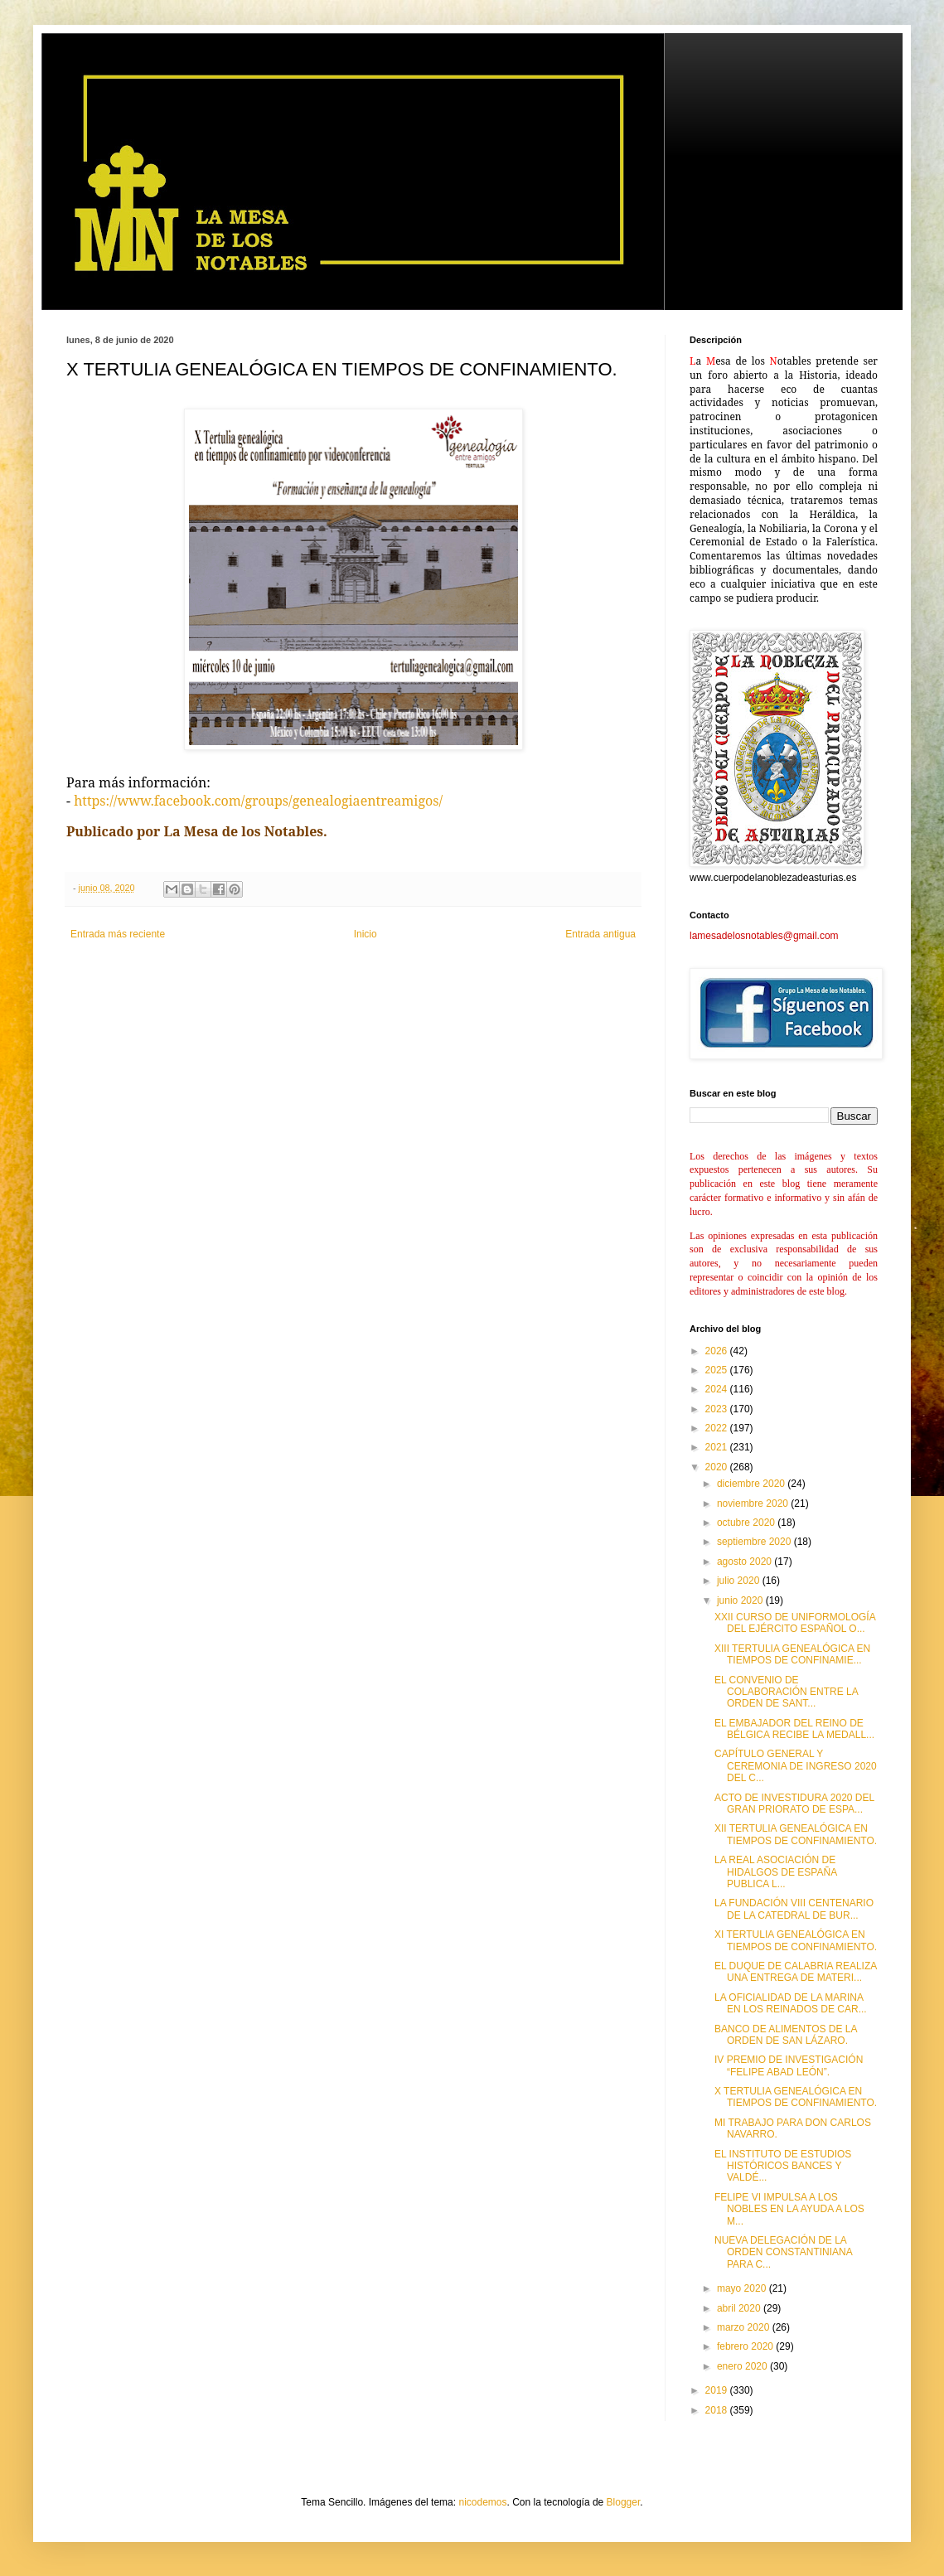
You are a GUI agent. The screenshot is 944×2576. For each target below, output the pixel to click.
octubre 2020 (747, 1522)
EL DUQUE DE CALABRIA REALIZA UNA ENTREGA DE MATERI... (795, 1971)
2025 (717, 1370)
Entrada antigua (600, 934)
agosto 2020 (745, 1561)
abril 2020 (740, 2308)
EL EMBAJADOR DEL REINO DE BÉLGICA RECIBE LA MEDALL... (794, 1729)
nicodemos (482, 2502)
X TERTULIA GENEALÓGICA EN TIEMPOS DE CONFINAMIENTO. (795, 2097)
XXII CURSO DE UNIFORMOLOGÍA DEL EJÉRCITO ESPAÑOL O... (794, 1622)
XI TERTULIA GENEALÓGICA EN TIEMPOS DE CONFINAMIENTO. (795, 1940)
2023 (717, 1409)
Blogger (624, 2502)
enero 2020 (743, 2366)
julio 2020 (739, 1580)
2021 (717, 1447)
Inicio (365, 934)
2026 (717, 1351)
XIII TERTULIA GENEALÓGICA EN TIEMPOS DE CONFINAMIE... (792, 1654)
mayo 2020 (743, 2288)
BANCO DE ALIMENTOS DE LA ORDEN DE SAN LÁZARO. (785, 2034)
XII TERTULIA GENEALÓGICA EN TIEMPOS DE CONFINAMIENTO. (795, 1834)
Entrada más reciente (117, 934)
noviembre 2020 (754, 1503)
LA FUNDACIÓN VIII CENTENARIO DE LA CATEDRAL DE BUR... (794, 1908)
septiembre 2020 (755, 1541)
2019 (717, 2390)
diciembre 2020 (752, 1483)
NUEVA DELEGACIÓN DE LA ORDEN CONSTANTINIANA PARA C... (783, 2252)
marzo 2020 (744, 2327)
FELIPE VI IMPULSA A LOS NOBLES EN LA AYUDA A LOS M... (789, 2209)
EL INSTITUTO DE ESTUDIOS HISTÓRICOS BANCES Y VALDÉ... (782, 2166)
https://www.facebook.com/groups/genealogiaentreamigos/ (258, 801)
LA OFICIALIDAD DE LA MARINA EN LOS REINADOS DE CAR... (790, 2003)
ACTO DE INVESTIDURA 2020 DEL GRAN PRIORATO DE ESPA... (794, 1803)
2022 (717, 1428)
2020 (717, 1467)
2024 (717, 1389)
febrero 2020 (746, 2346)
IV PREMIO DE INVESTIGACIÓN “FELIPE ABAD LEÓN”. (788, 2065)
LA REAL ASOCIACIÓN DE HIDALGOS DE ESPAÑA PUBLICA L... (775, 1872)
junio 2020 (741, 1600)
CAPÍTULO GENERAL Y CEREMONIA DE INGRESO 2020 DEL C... (795, 1766)
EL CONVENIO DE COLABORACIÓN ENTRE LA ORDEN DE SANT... (786, 1692)
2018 (717, 2410)
